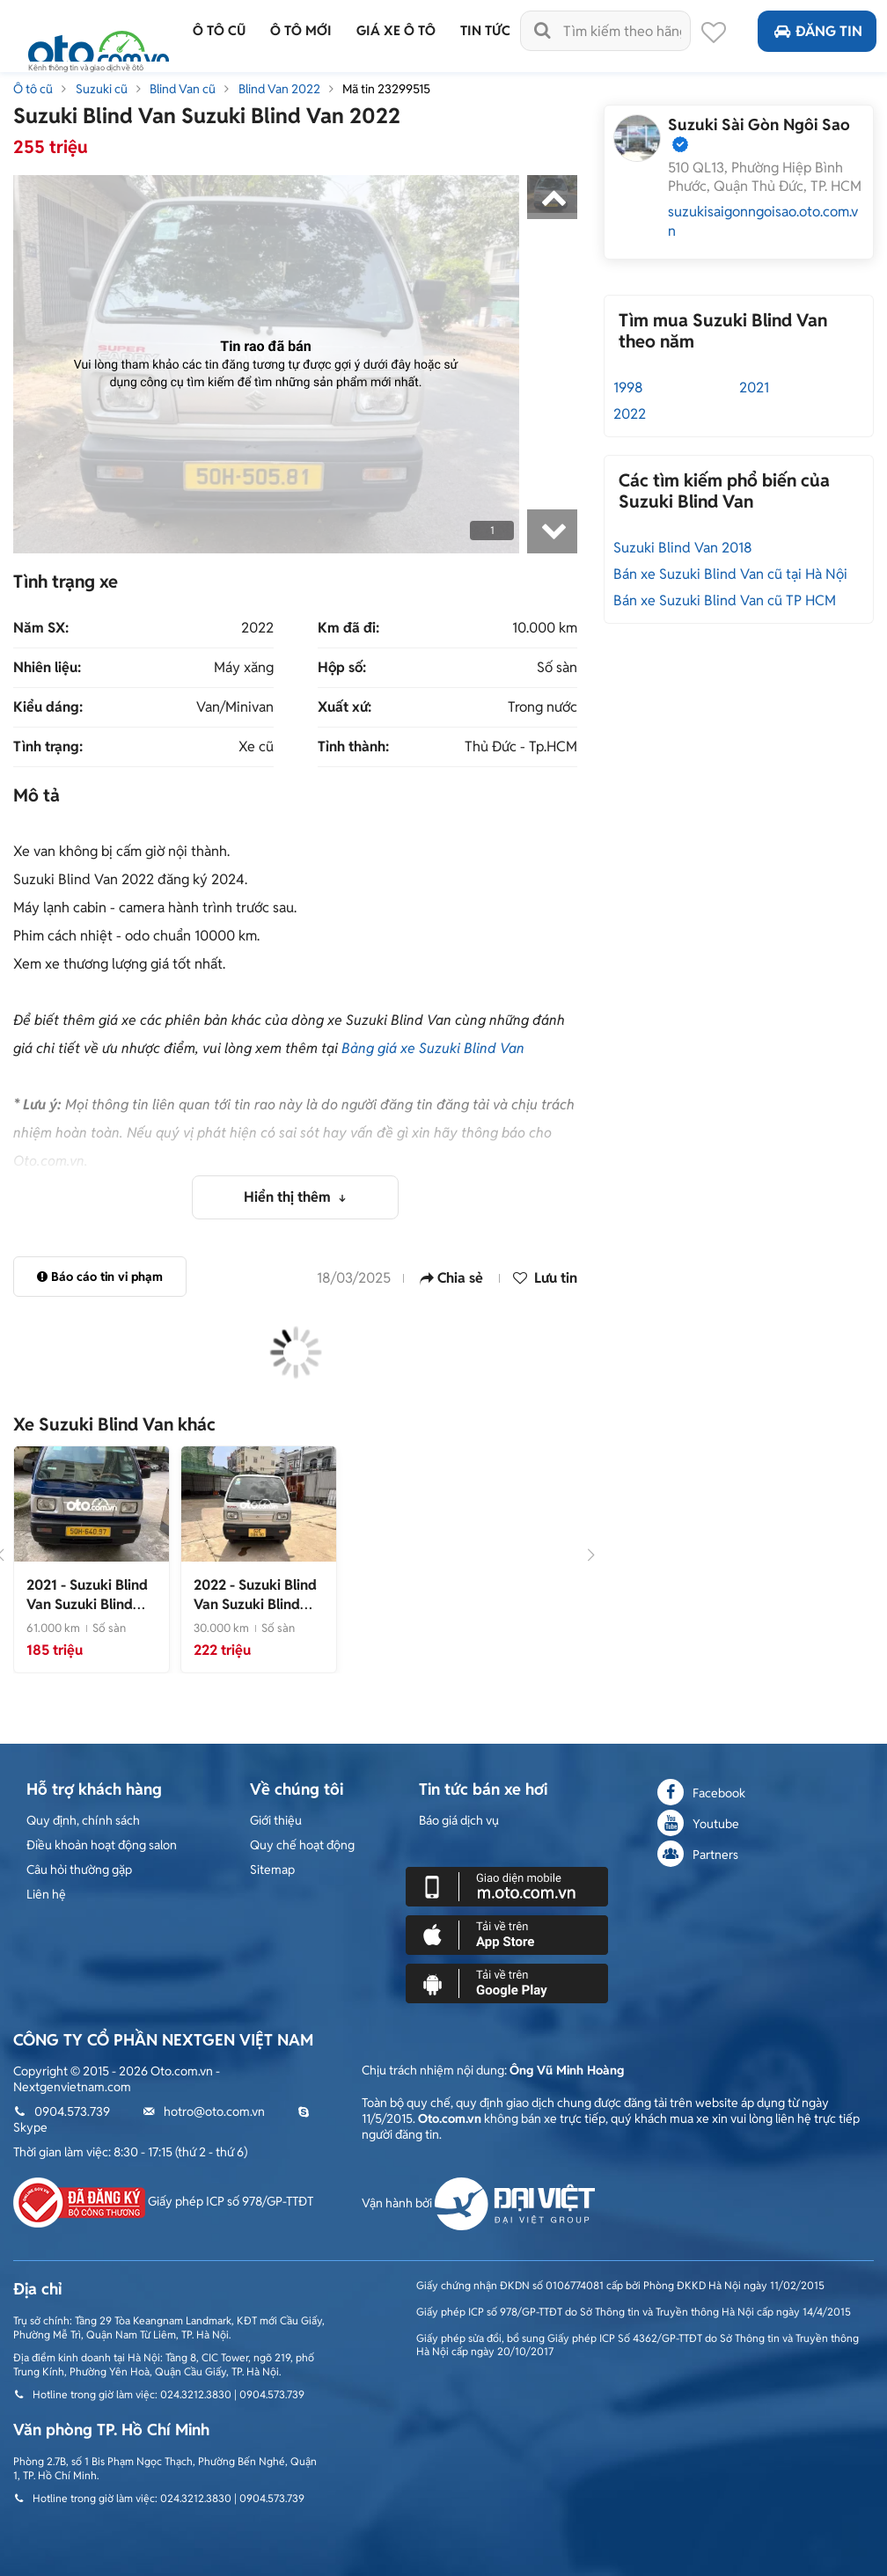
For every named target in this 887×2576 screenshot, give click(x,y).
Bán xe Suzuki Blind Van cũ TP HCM (724, 600)
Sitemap (272, 1869)
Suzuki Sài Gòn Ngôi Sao (759, 124)
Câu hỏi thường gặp (79, 1869)
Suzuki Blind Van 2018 (682, 547)
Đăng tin (817, 31)
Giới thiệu (276, 1820)
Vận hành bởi (478, 2203)
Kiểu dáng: (48, 707)
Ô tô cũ (33, 89)
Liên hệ (46, 1894)
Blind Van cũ (183, 89)
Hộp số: (342, 668)
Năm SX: (41, 628)
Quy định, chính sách (83, 1820)
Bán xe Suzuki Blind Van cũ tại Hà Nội (730, 574)
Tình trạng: (48, 747)
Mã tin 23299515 (386, 89)
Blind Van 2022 (279, 89)
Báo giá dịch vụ (459, 1820)
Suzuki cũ (102, 89)
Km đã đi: (348, 628)
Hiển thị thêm (289, 1197)
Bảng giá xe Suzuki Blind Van (432, 1048)
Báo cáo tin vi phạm (100, 1276)
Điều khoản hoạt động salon (101, 1845)
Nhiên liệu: (47, 668)
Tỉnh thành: (353, 747)
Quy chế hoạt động (302, 1845)
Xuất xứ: (344, 707)
